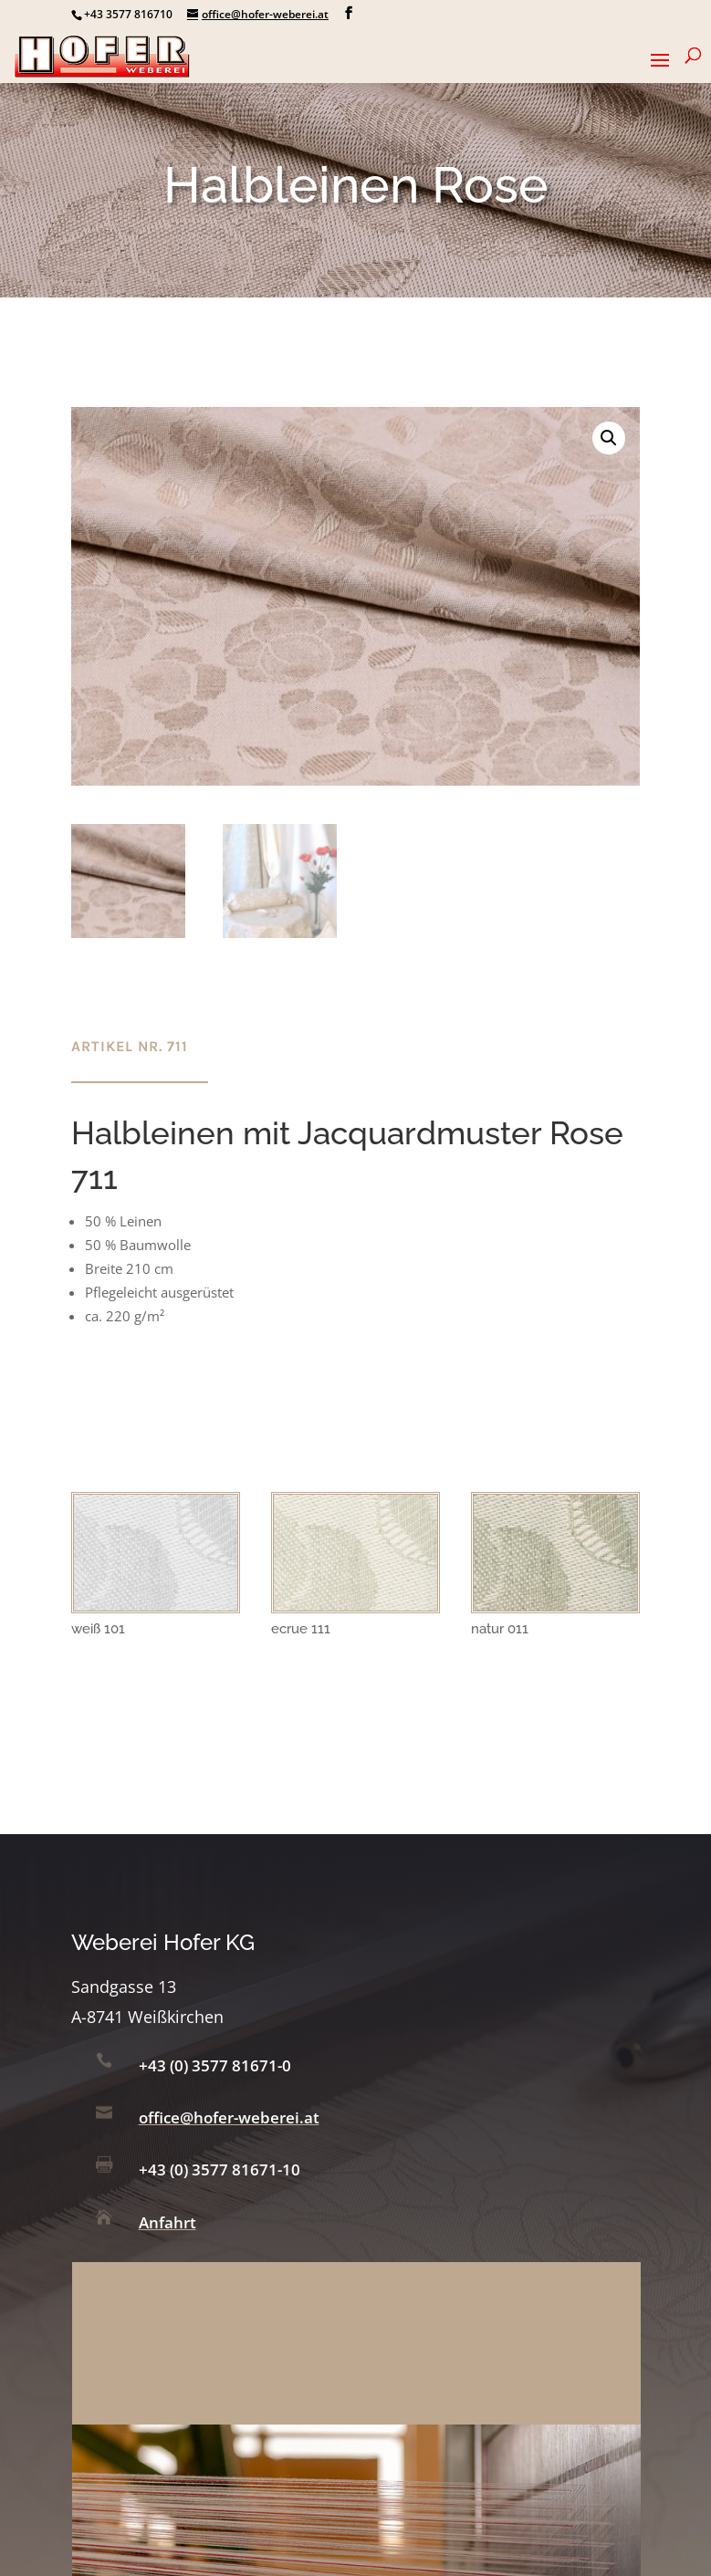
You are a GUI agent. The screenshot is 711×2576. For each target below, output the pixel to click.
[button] (608, 438)
